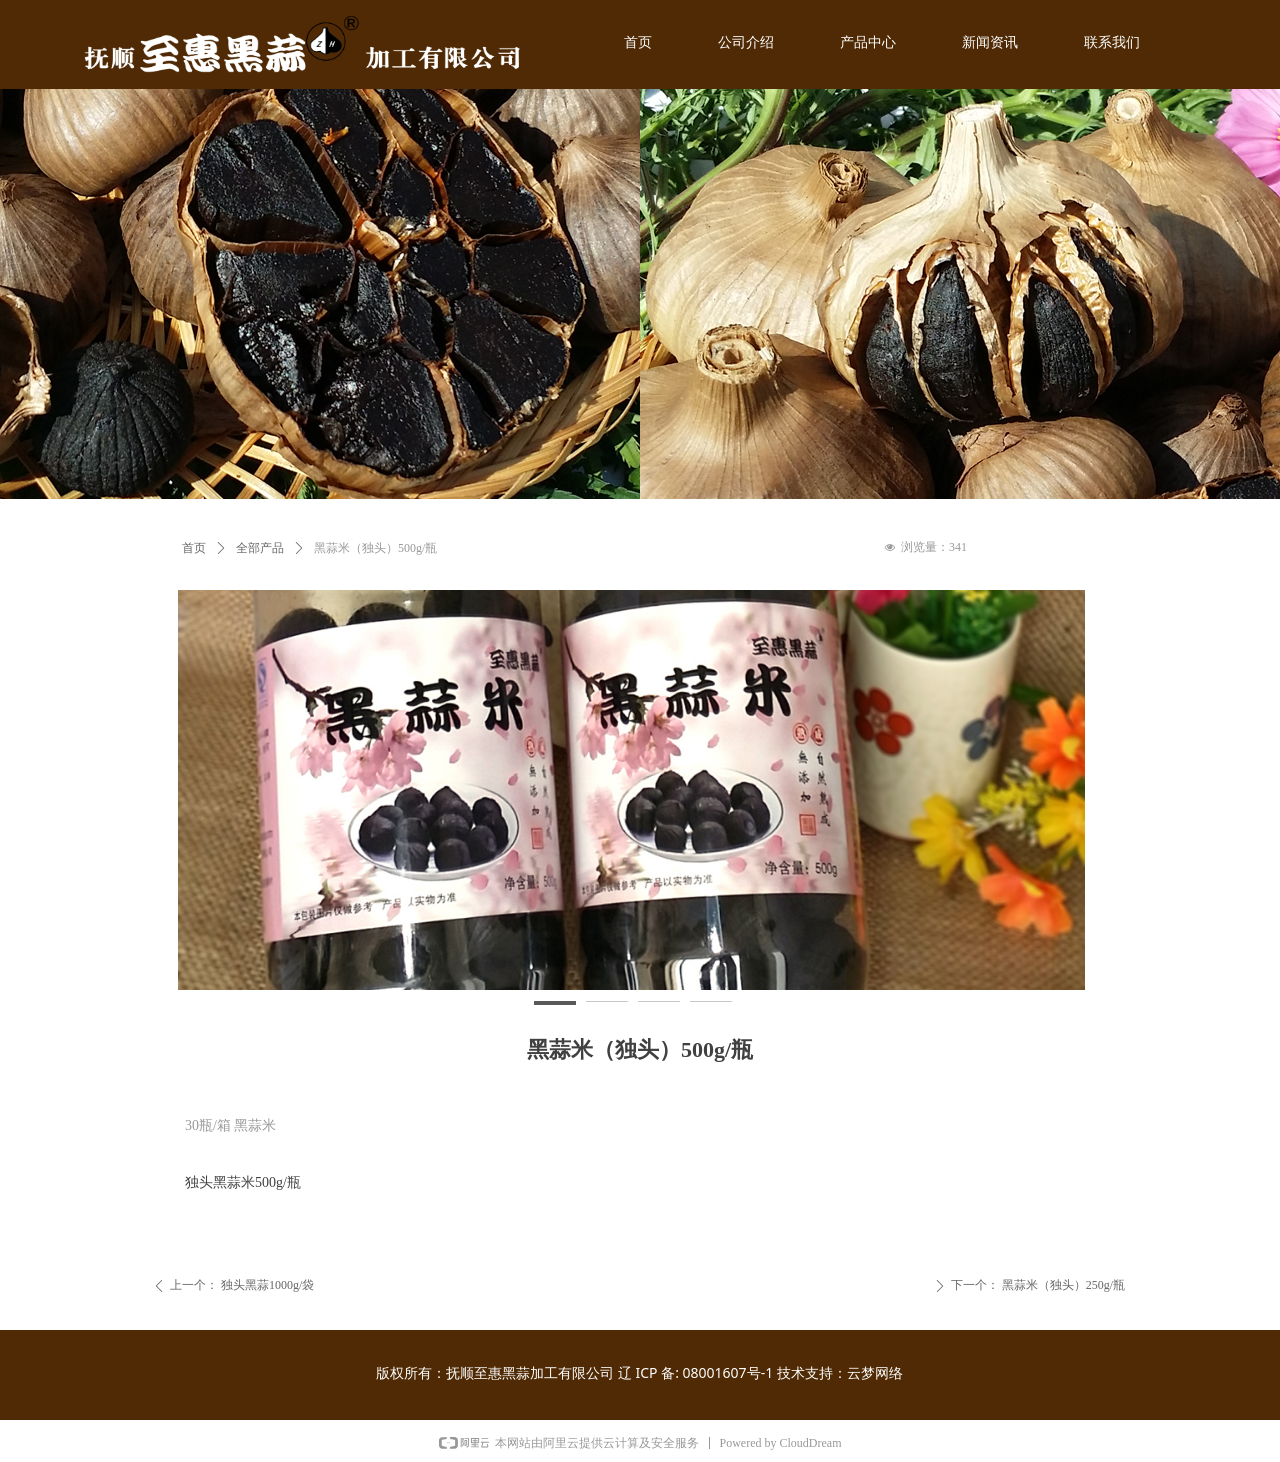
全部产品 (260, 548)
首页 (194, 548)
